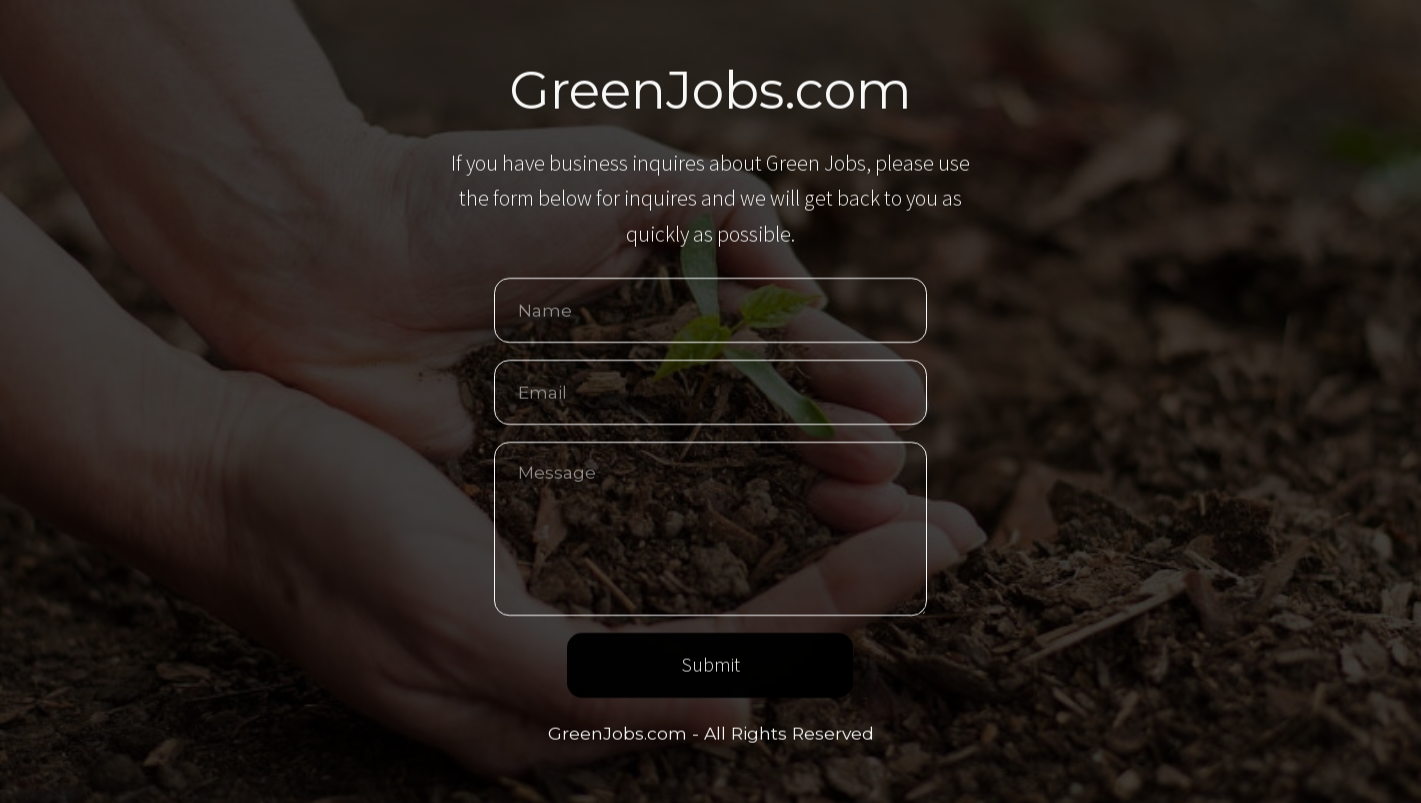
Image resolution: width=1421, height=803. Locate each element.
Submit (710, 666)
